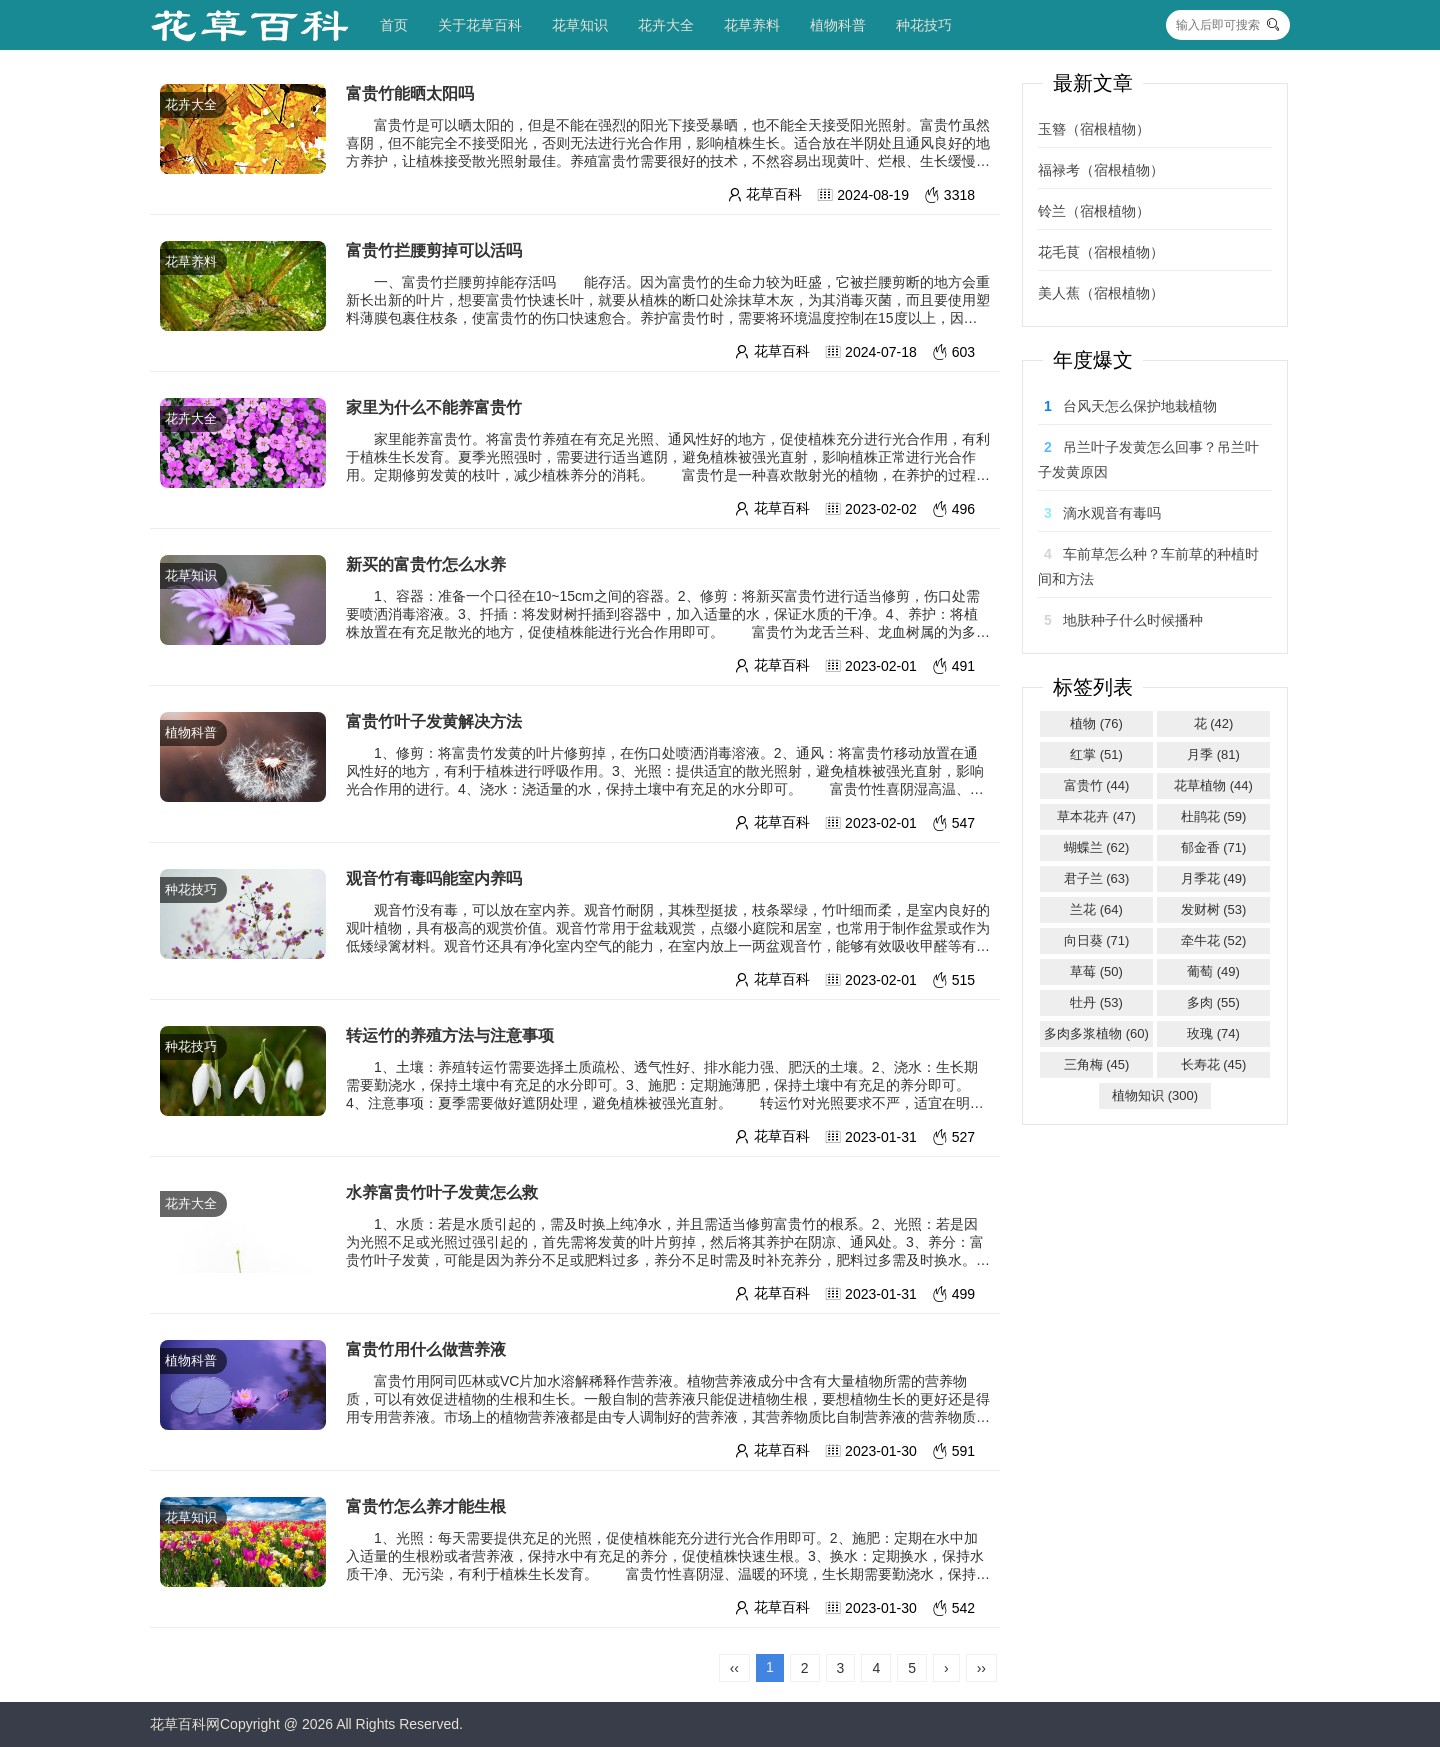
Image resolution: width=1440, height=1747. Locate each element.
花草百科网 (185, 1724)
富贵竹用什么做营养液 (426, 1349)
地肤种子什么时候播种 (1133, 620)
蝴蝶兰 (1097, 847)
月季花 (1214, 878)
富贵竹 (1097, 785)
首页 (394, 25)
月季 (1213, 754)
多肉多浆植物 (1096, 1033)
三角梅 (1097, 1064)
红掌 (1096, 754)
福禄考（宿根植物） (1101, 170)
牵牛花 (1214, 940)
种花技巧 (924, 25)
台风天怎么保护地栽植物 (1140, 406)
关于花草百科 (480, 25)
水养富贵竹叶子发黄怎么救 (442, 1192)
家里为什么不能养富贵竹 (434, 407)
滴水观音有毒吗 (1112, 513)
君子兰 (1097, 878)
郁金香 (1214, 847)
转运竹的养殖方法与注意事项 (450, 1035)
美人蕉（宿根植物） (1101, 293)
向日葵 (1097, 940)
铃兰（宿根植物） (1094, 211)
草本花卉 (1096, 816)
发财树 (1214, 909)
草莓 (1096, 971)
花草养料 (752, 25)
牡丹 (1096, 1002)
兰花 (1096, 909)
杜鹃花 (1214, 816)
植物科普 (838, 25)
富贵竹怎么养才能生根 (426, 1506)
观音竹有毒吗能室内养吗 (434, 878)
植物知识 (1155, 1095)
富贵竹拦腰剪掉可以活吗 (434, 250)
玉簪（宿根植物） (1094, 129)
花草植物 (1213, 785)
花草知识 (580, 25)
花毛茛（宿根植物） (1101, 252)
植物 (1096, 723)
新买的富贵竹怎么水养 (426, 564)
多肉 (1213, 1002)
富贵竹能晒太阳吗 (410, 93)
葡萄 (1213, 971)
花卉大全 (666, 25)
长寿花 (1214, 1064)
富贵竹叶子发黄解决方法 (434, 721)
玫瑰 (1213, 1033)
